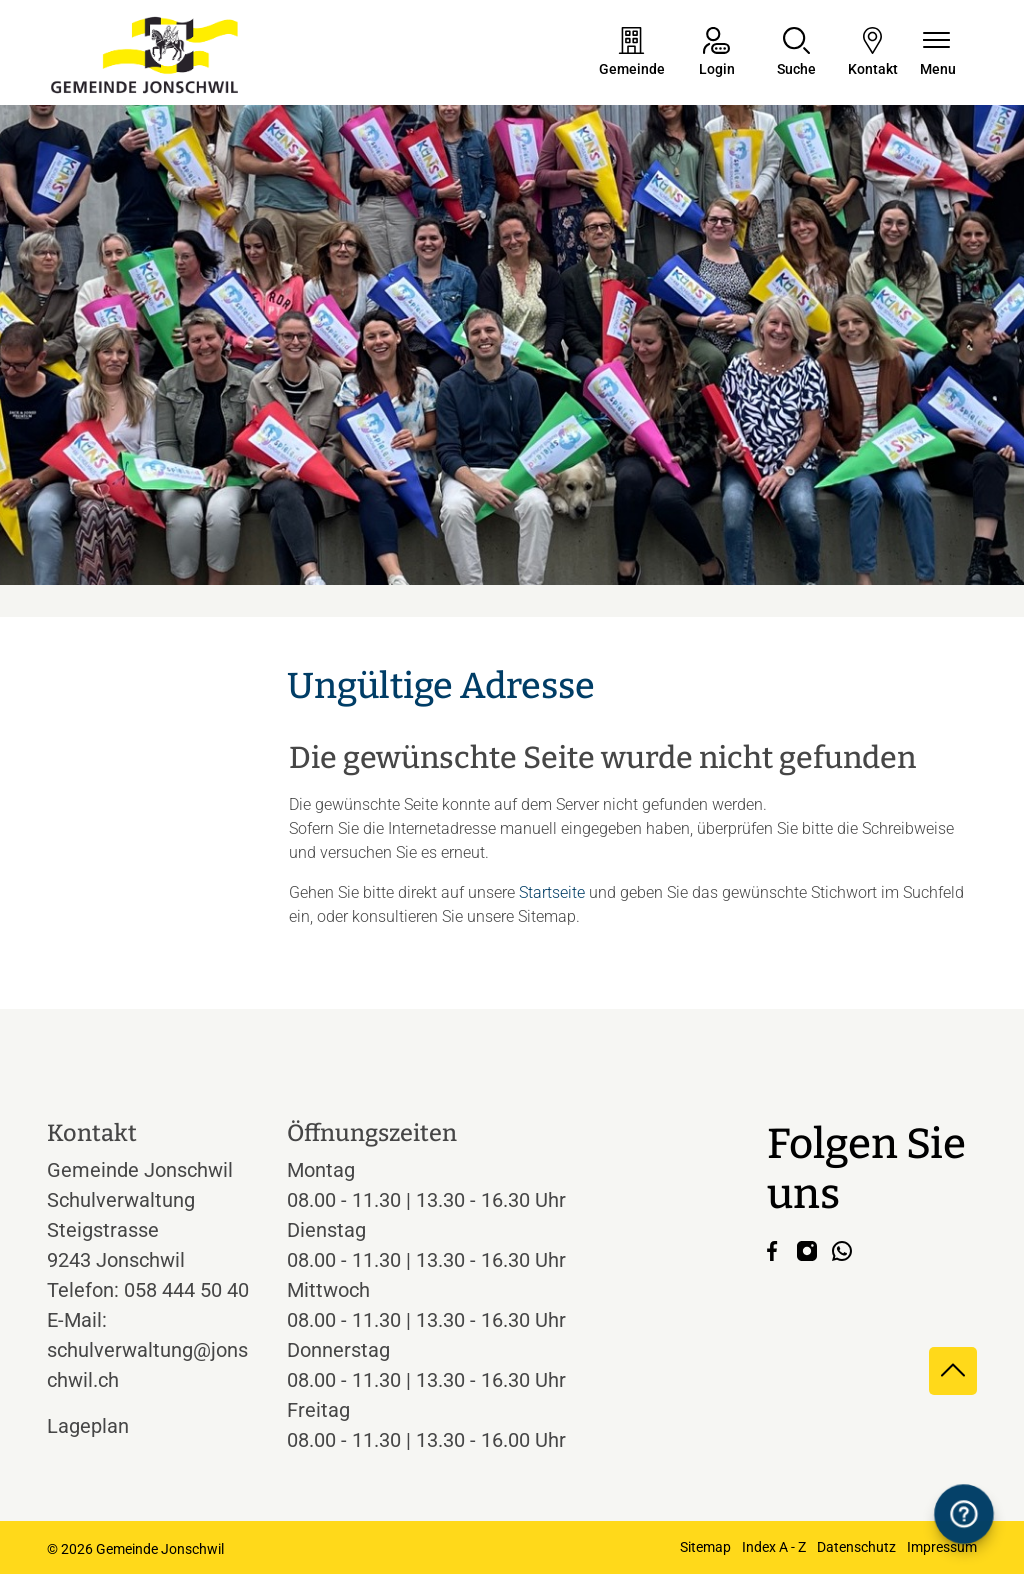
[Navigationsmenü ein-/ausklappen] (938, 53)
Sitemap (705, 1547)
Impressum (942, 1547)
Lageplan (106, 1426)
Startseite (552, 892)
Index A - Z (774, 1547)
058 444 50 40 (186, 1290)
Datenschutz (856, 1547)
